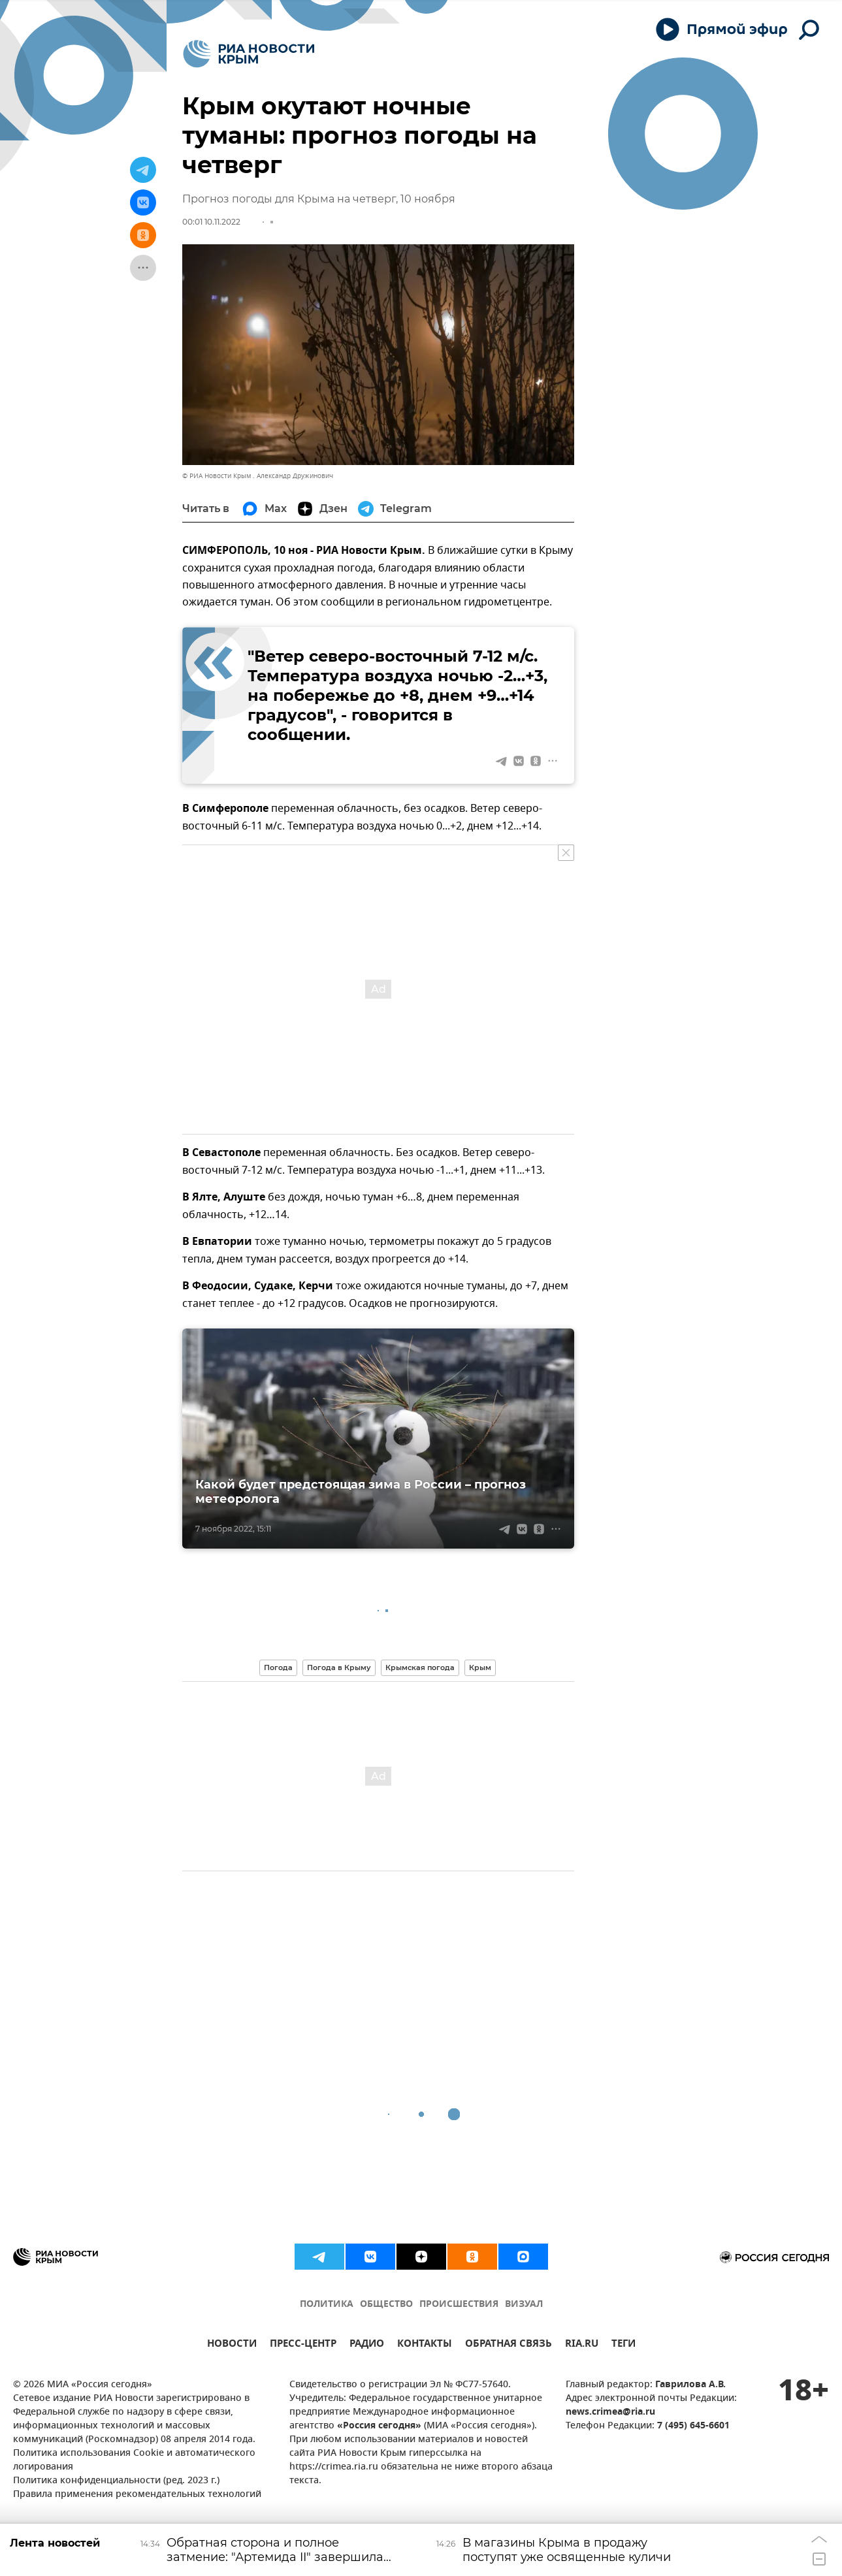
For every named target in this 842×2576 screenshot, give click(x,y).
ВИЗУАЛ (524, 2304)
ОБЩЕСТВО (386, 2304)
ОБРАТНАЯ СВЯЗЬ (508, 2345)
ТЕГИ (623, 2345)
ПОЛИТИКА (326, 2304)
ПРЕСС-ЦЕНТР (303, 2345)
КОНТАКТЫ (424, 2345)
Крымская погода (420, 1667)
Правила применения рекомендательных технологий (137, 2494)
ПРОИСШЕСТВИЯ (458, 2304)
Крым (480, 1667)
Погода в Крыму (339, 1667)
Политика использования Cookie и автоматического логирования (134, 2460)
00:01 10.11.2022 (211, 222)
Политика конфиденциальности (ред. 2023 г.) (116, 2480)
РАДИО (366, 2345)
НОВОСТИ (232, 2345)
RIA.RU (581, 2345)
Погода (278, 1667)
